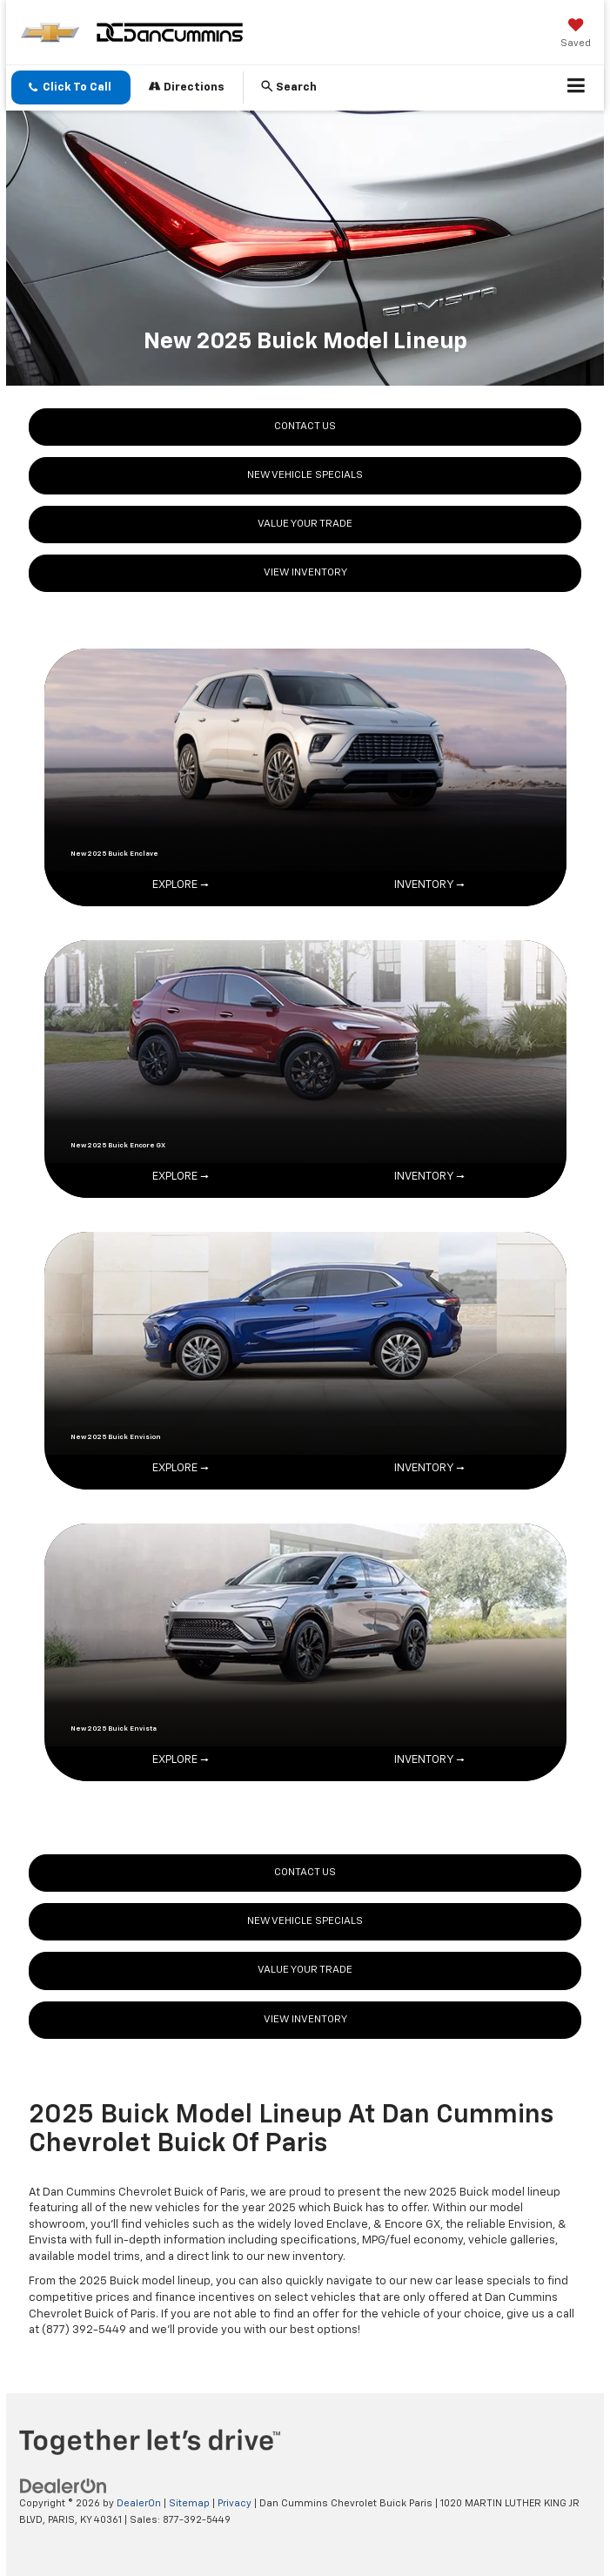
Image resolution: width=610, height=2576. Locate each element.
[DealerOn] (63, 2486)
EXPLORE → (180, 885)
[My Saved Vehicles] (575, 34)
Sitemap (189, 2503)
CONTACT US (305, 426)
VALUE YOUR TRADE (305, 524)
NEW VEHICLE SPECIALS (305, 475)
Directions (187, 86)
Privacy (234, 2503)
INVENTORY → (429, 885)
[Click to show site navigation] (576, 88)
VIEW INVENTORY (305, 573)
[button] (71, 87)
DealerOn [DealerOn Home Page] (139, 2503)
